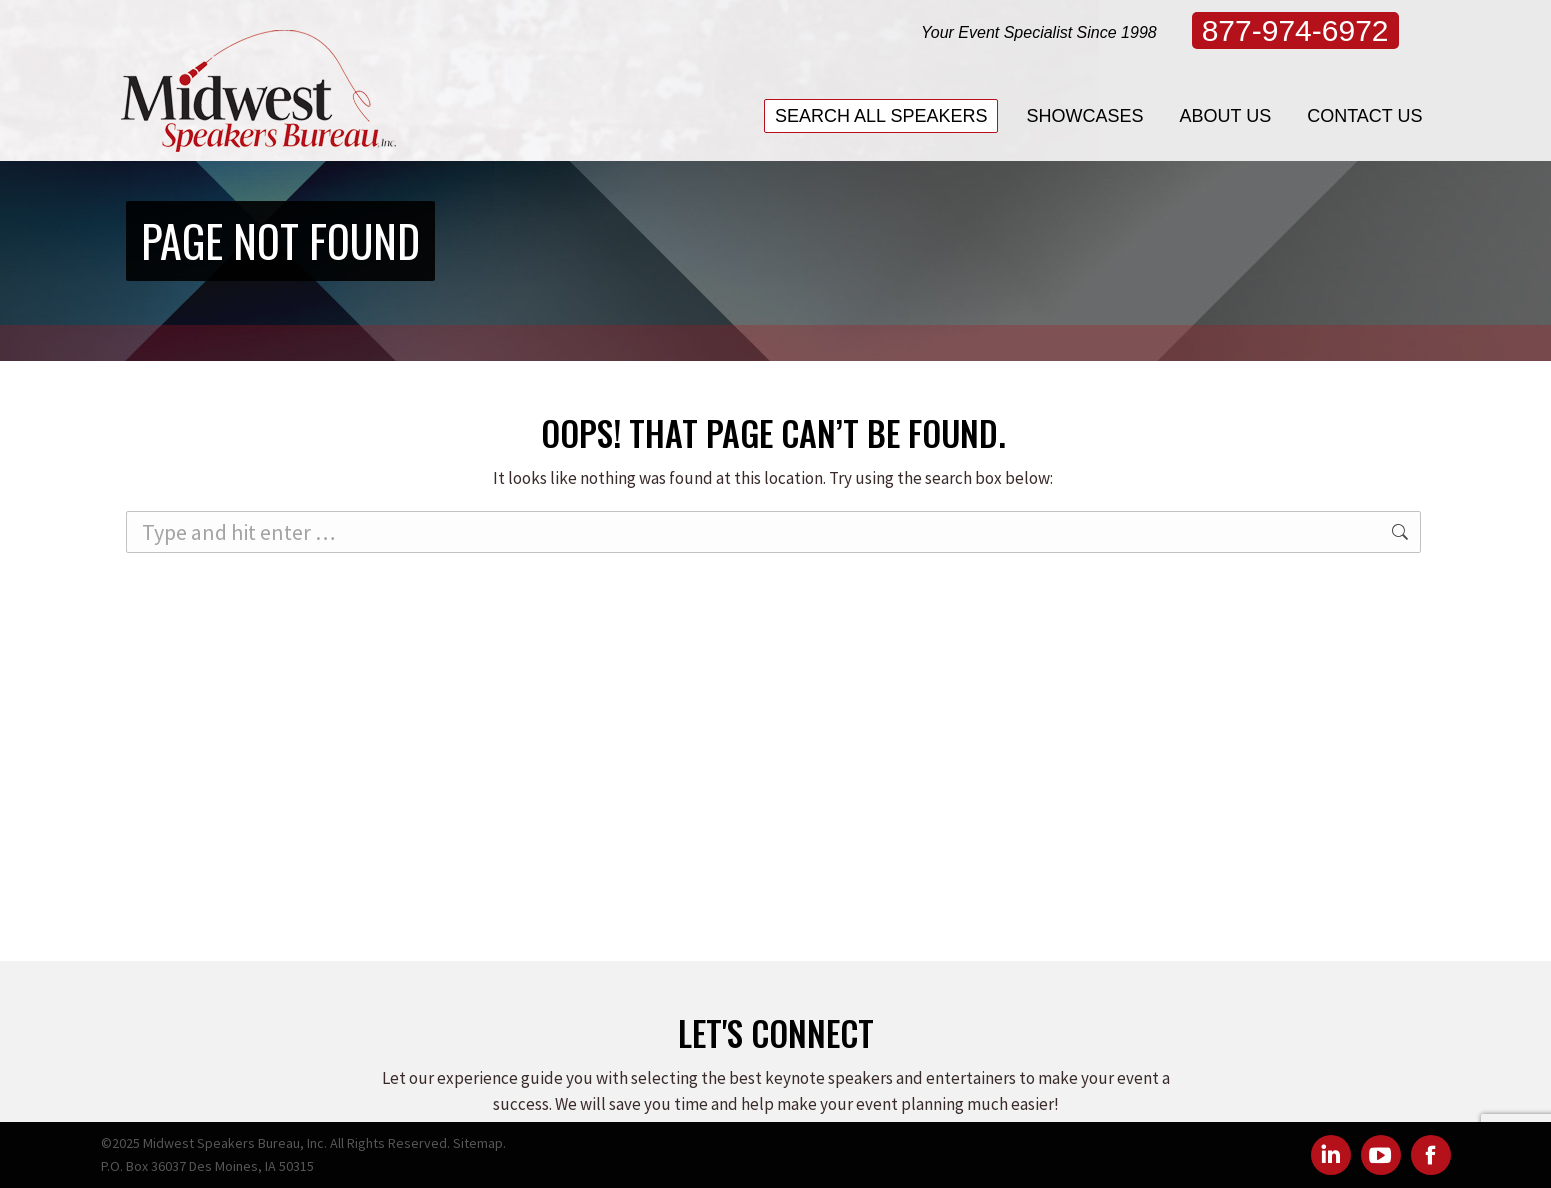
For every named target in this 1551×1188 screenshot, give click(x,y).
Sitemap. (479, 1143)
